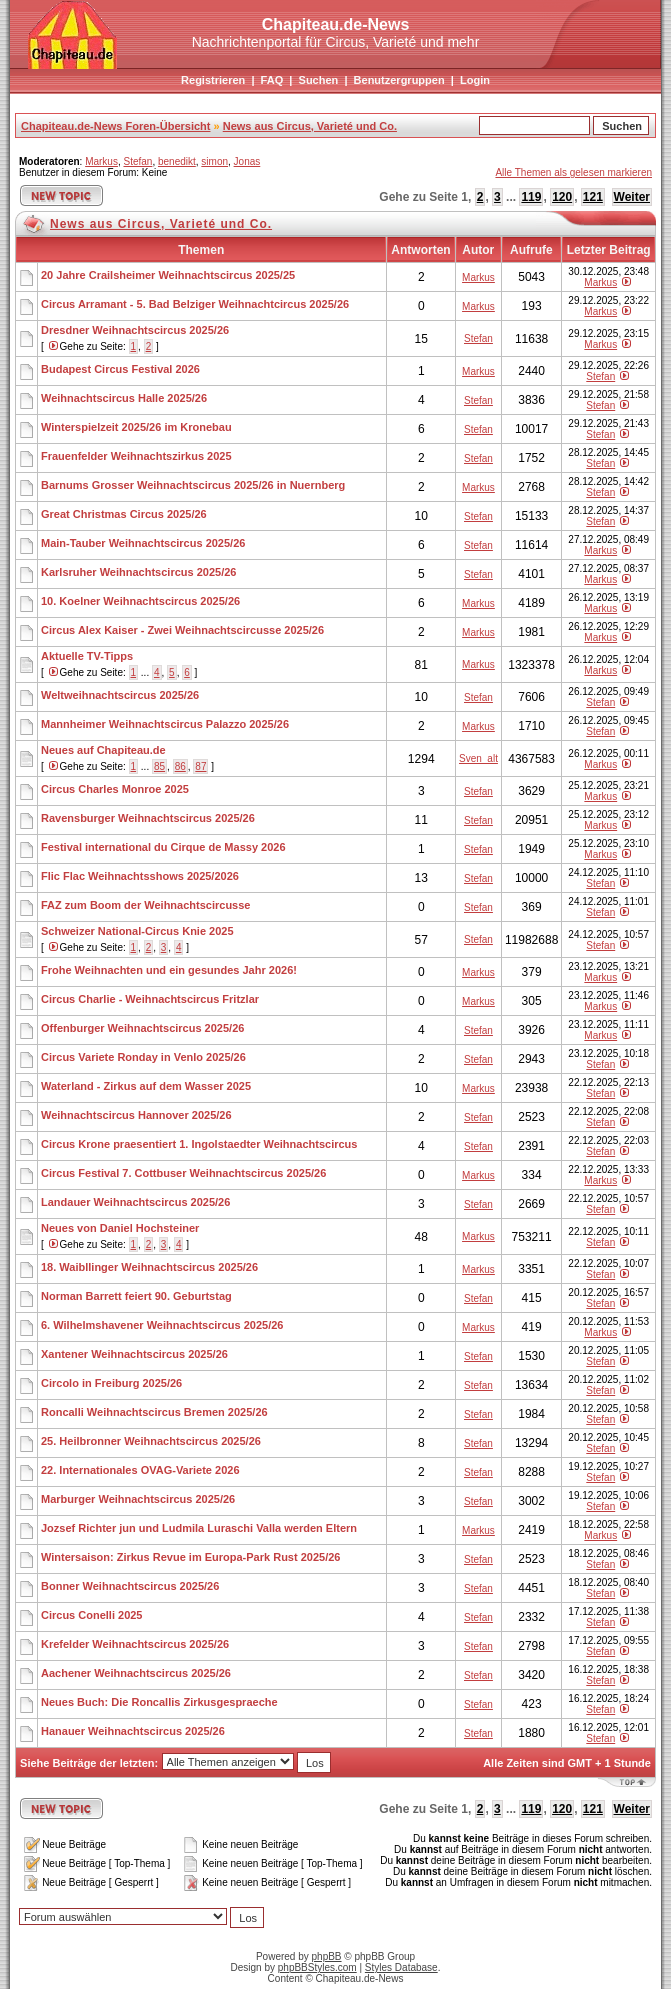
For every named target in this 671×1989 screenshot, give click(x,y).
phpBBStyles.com (317, 1967)
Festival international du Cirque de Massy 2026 (163, 847)
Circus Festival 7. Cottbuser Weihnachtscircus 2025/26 (183, 1173)
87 (200, 766)
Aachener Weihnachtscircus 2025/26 (136, 1673)
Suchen (319, 80)
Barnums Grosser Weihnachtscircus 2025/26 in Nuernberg (193, 485)
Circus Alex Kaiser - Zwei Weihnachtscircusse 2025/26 (182, 630)
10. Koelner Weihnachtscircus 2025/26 (140, 601)
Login (475, 80)
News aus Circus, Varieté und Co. (310, 126)
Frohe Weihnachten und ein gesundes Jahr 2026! (169, 970)
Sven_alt (478, 758)
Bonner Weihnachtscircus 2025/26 (130, 1586)
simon (214, 161)
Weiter (632, 197)
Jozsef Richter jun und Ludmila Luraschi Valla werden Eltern (199, 1528)
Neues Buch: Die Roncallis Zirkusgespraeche (159, 1702)
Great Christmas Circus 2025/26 (124, 514)
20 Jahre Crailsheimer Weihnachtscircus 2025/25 (168, 275)
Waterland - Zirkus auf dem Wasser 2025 (146, 1086)
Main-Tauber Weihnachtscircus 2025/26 (143, 543)
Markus (101, 161)
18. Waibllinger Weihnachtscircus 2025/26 (149, 1267)
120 (562, 197)
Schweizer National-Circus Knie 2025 (137, 931)
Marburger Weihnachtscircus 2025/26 (138, 1499)
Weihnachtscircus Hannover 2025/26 (136, 1115)
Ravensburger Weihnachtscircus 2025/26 (148, 818)
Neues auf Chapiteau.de (103, 750)
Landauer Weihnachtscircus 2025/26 (135, 1202)
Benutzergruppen (399, 80)
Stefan (137, 161)
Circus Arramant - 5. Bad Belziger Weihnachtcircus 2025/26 (195, 304)
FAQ (272, 80)
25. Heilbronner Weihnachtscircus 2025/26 (151, 1441)
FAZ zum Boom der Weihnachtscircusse (145, 905)
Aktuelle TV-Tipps (87, 656)
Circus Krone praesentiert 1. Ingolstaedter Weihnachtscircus (199, 1144)
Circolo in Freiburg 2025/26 (111, 1383)
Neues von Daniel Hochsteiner (120, 1228)
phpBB (327, 1956)
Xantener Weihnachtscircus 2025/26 (134, 1354)
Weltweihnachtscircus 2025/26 (120, 695)
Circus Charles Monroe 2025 (115, 789)
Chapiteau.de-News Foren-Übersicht (115, 126)
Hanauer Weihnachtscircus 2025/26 (133, 1731)
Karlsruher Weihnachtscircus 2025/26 (138, 572)
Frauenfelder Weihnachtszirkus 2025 (136, 456)
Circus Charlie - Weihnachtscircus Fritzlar (150, 999)
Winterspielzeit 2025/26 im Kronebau (136, 427)
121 (593, 197)
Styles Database (401, 1967)
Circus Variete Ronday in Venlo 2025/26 (143, 1057)
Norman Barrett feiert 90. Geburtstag (136, 1296)
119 (531, 197)
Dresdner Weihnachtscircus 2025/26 (135, 330)
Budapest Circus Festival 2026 (120, 369)
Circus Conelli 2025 (92, 1615)
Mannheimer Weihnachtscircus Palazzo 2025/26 (165, 724)
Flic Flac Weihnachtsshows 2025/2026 (140, 876)
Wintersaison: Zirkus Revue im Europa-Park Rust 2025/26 (190, 1557)
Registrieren (213, 80)
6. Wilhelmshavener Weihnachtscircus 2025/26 (162, 1325)
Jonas (247, 161)
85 (159, 766)
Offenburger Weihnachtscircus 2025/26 (142, 1028)
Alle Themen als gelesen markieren (573, 172)
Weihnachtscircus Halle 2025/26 (124, 398)
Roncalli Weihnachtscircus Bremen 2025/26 (154, 1412)
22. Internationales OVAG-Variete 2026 (140, 1470)
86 (180, 766)
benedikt (177, 161)
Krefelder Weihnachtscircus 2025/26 (135, 1644)
